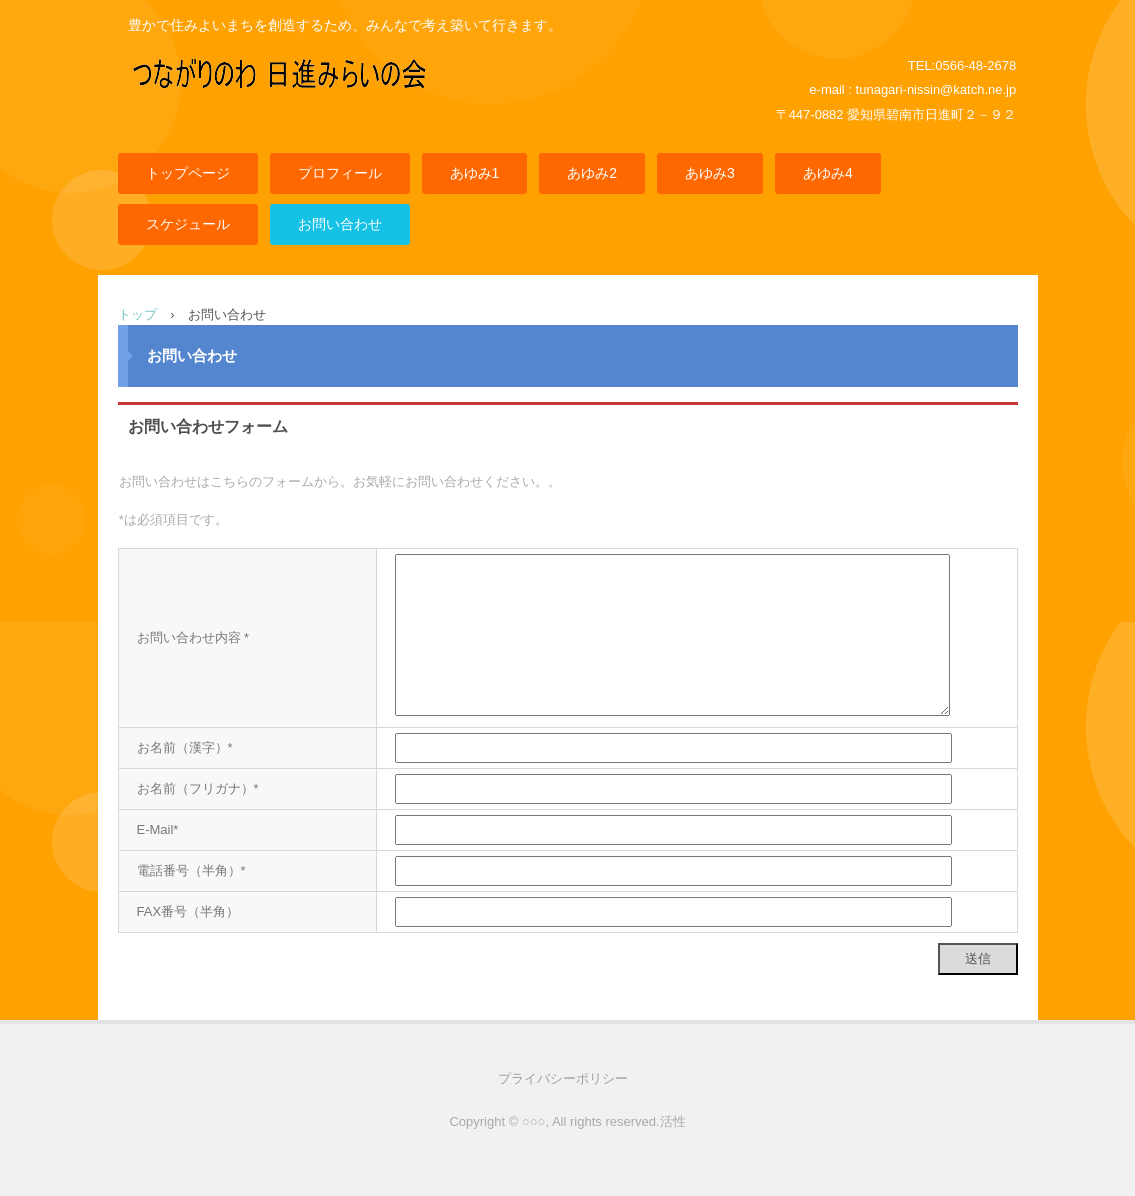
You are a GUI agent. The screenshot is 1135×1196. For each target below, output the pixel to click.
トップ (137, 314)
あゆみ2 (592, 173)
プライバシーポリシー (563, 1078)
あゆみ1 (475, 173)
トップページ (188, 173)
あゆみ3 (710, 173)
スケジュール (188, 224)
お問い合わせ (340, 224)
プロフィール (340, 173)
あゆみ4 (828, 173)
